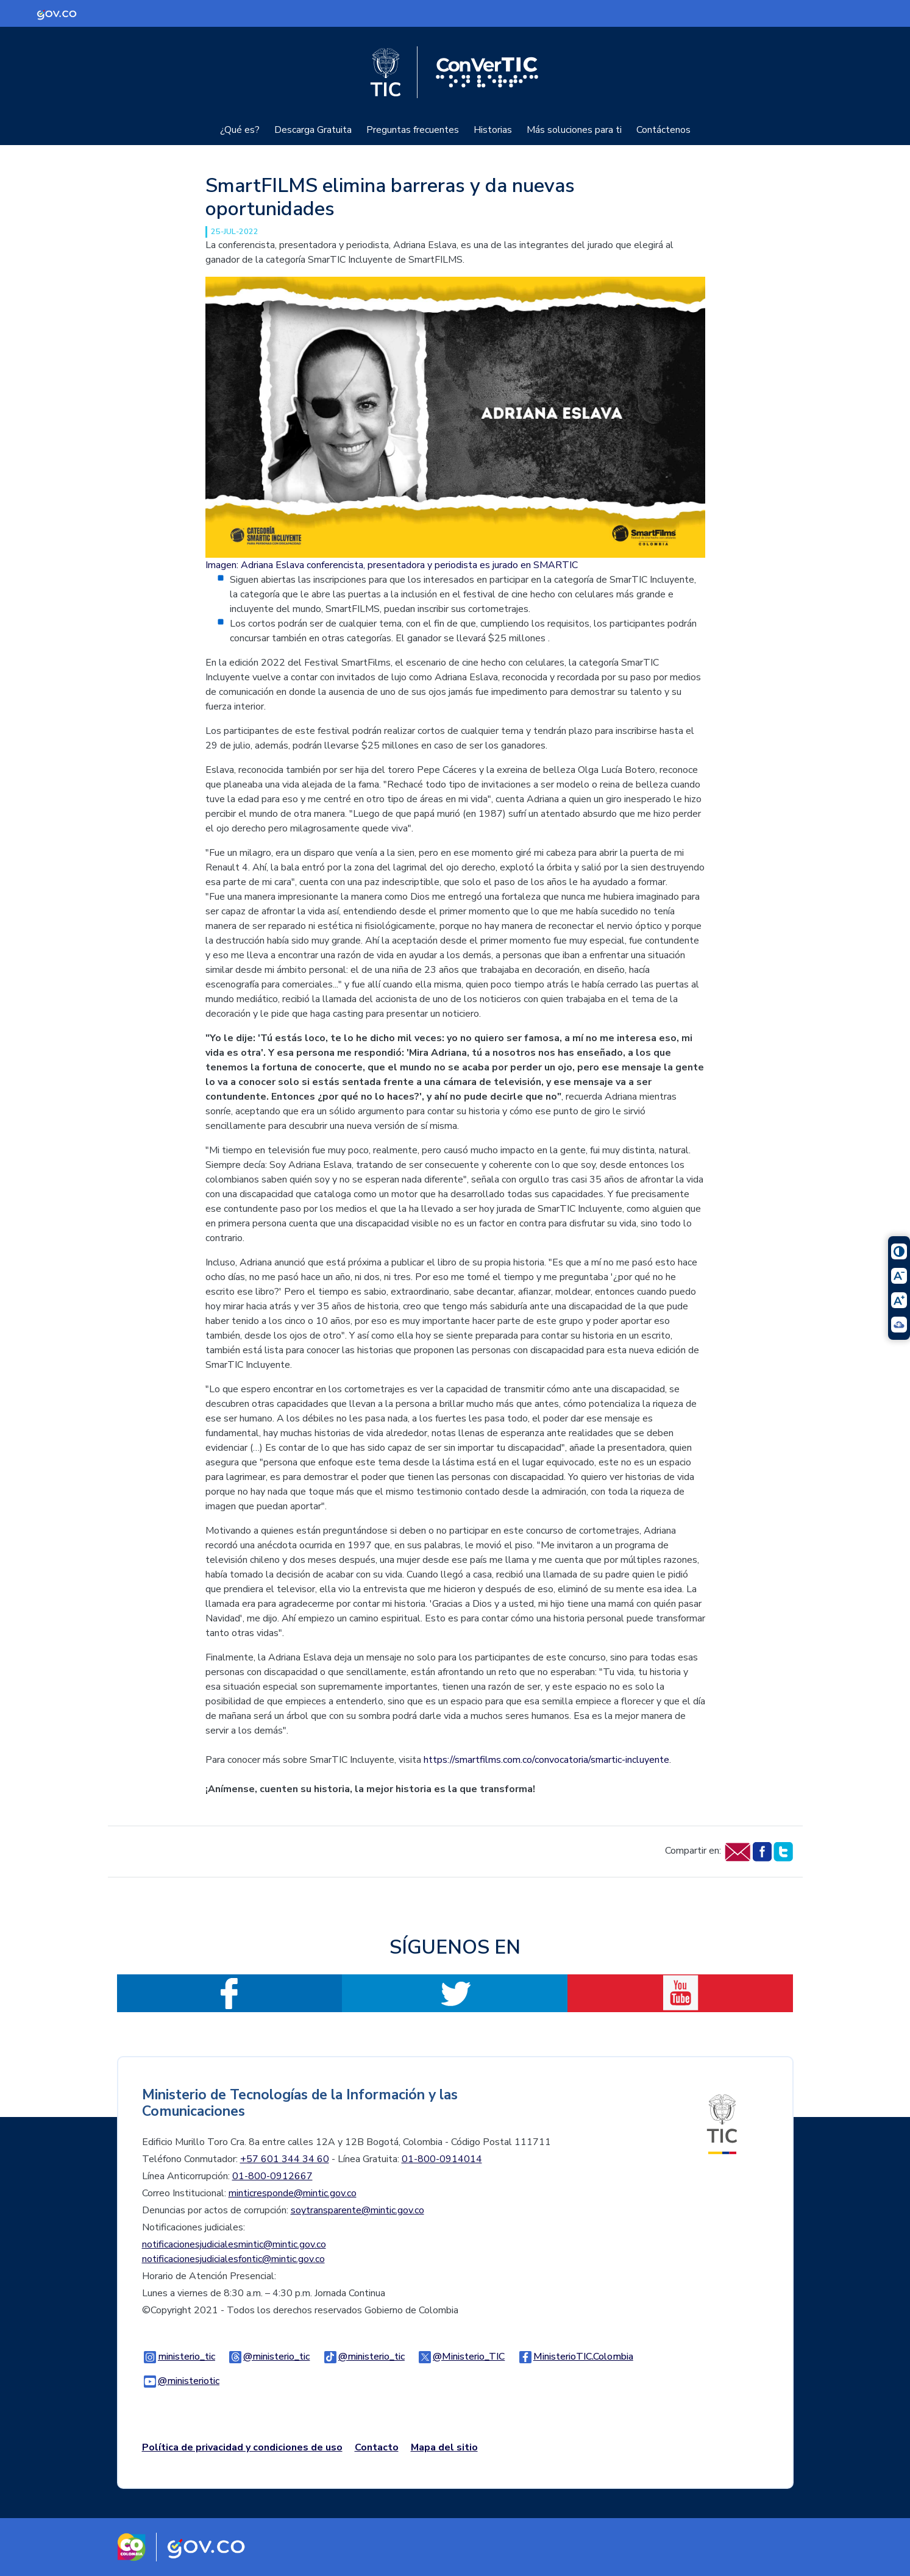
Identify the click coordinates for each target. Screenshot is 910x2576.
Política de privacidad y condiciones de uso (242, 2447)
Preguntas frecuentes (412, 130)
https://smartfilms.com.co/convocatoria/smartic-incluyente (546, 1760)
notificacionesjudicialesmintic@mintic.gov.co (234, 2244)
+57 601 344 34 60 (284, 2159)
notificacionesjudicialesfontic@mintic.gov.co (233, 2259)
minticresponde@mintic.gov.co (293, 2193)
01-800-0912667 (272, 2176)
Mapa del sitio (444, 2447)
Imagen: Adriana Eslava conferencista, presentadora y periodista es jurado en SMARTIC (391, 565)
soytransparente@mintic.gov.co (357, 2210)
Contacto (377, 2447)
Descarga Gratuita (313, 130)
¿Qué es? (240, 130)
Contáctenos (663, 130)
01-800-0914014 (442, 2159)
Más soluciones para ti (574, 130)
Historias (493, 130)
